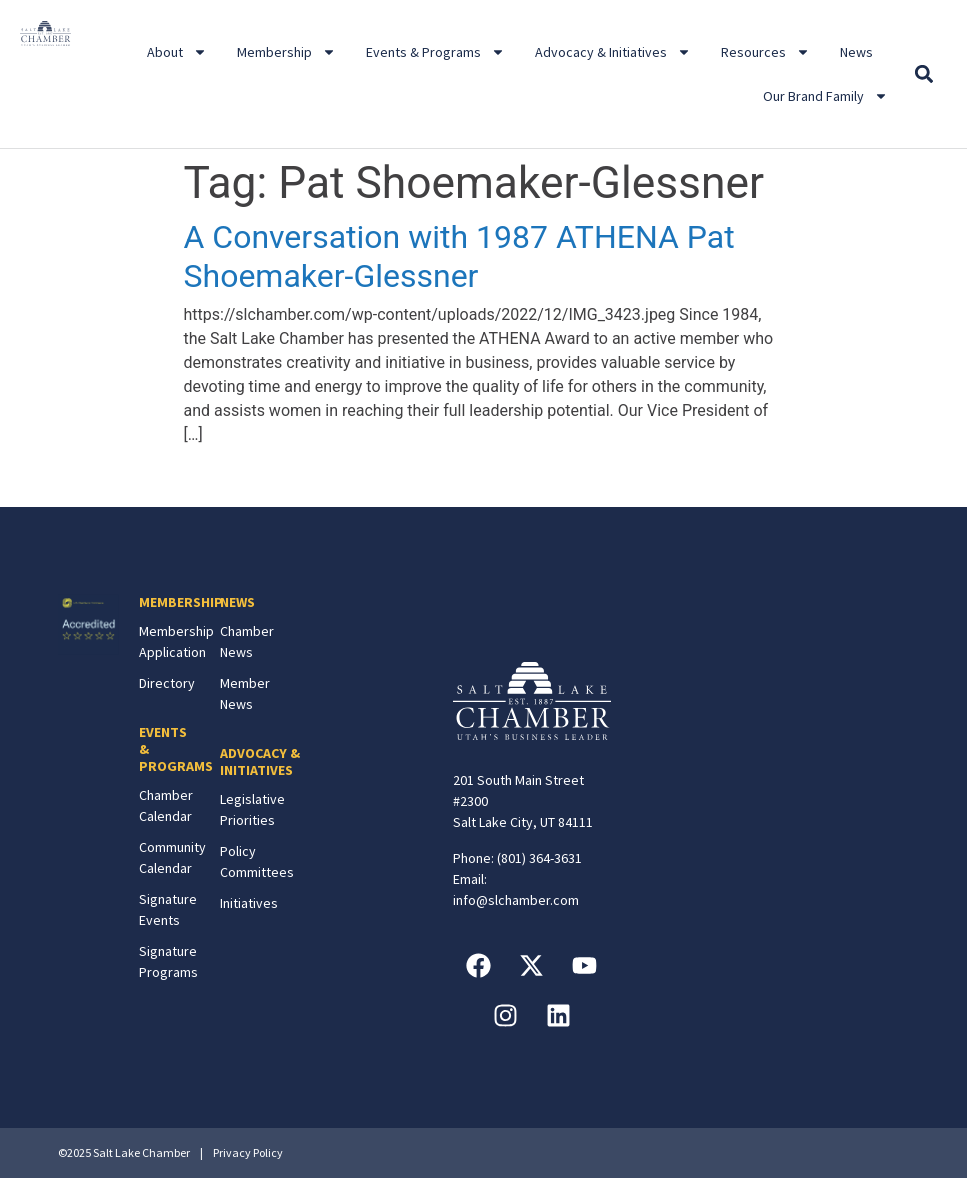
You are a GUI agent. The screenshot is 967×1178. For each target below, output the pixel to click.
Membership (286, 52)
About (177, 52)
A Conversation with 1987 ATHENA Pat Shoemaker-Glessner (459, 256)
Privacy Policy (248, 1152)
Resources (765, 52)
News (856, 52)
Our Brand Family (825, 96)
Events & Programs (435, 52)
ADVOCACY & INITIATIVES (260, 761)
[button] (924, 74)
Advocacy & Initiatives (613, 52)
